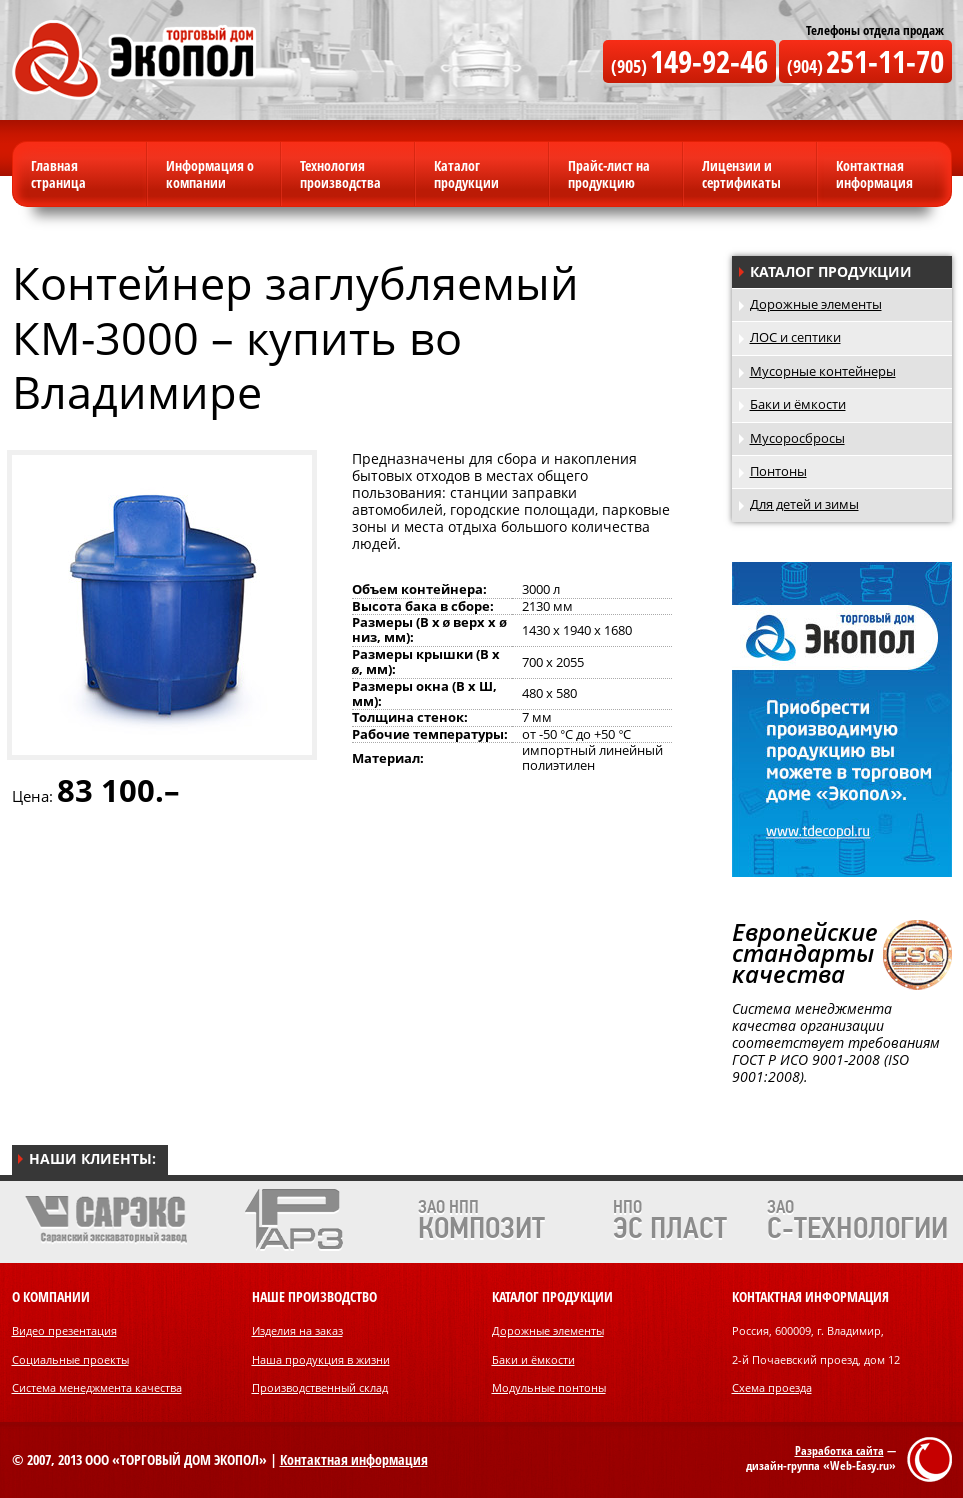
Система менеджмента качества (97, 1387)
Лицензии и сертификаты (741, 174)
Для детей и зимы (804, 504)
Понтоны (778, 471)
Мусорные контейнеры (823, 371)
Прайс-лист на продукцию (609, 174)
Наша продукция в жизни (321, 1359)
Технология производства (340, 174)
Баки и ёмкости (798, 404)
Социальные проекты (70, 1359)
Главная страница (58, 174)
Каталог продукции (466, 174)
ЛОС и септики (795, 337)
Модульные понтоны (549, 1387)
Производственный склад (320, 1387)
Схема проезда (772, 1387)
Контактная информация (874, 174)
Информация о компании (210, 174)
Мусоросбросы (797, 438)
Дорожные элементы (816, 304)
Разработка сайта (839, 1450)
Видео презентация (64, 1330)
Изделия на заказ (297, 1330)
